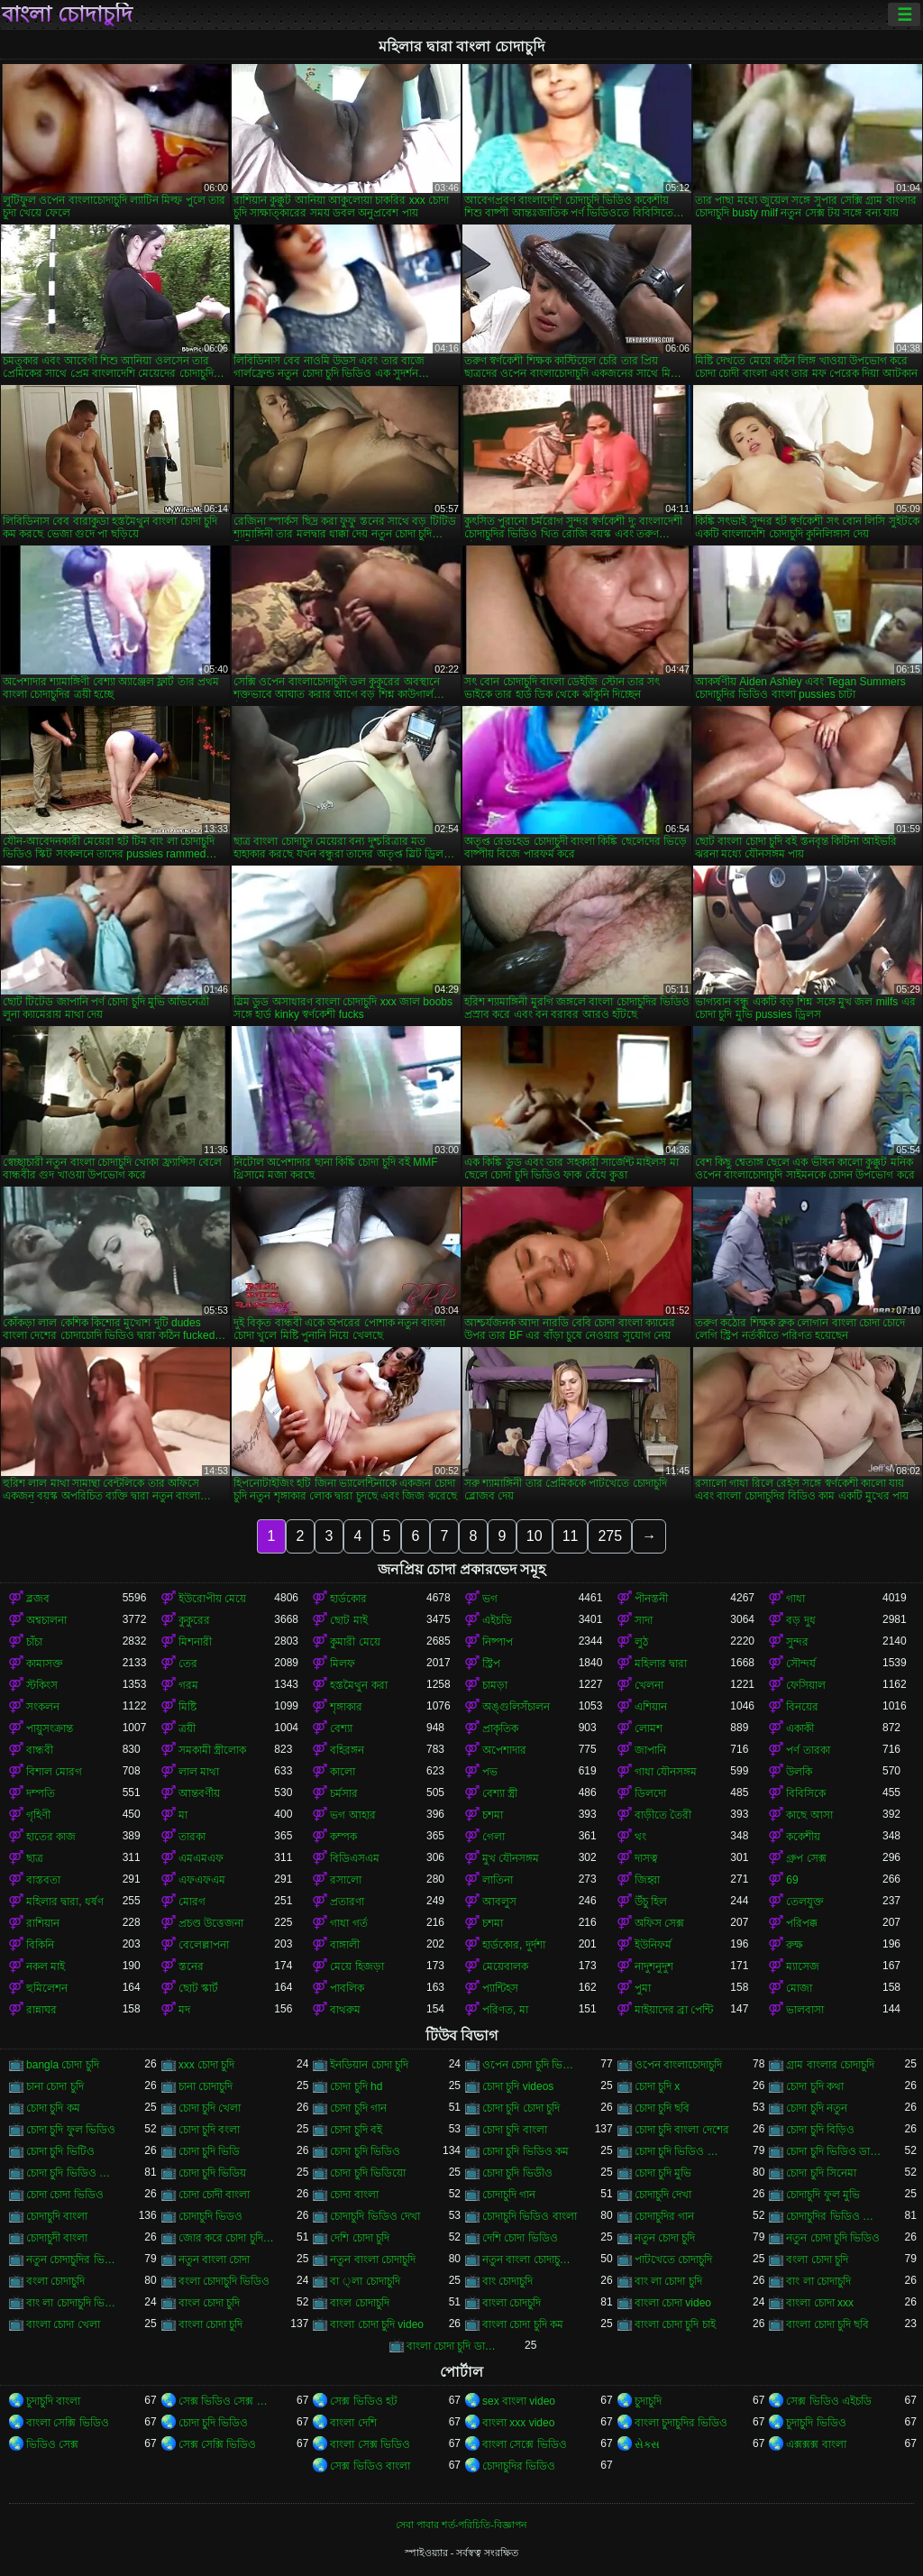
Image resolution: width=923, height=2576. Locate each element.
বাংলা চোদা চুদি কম (522, 2324)
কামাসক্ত (44, 1663)
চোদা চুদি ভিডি (209, 2151)
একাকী (800, 1728)
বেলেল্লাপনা (203, 1945)
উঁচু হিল (651, 1901)
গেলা (493, 1836)
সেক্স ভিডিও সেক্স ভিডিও (226, 2401)
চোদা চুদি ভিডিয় (212, 2173)
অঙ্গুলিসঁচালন (516, 1707)
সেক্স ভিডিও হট (364, 2401)
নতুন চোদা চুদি (665, 2238)
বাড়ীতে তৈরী (663, 1815)
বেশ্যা (341, 1728)
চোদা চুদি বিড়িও (820, 2129)
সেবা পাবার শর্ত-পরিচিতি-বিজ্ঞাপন (461, 2524)
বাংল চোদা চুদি (209, 2302)
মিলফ (342, 1663)
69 (792, 1880)
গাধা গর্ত (348, 1923)
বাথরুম (345, 2009)
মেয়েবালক (505, 1966)
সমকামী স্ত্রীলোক (212, 1750)
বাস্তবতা (43, 1880)
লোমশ (649, 1728)
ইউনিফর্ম (653, 1945)
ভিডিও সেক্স (52, 2444)
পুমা (643, 1988)
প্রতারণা (347, 1901)
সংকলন (42, 1707)
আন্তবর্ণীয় (199, 1793)
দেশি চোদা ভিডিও (520, 2238)
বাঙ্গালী (345, 1945)
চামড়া (494, 1685)
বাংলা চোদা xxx (820, 2302)
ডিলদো (650, 1793)
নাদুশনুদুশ (654, 1966)
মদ (184, 2009)
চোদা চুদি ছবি (662, 2108)
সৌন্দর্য (801, 1663)
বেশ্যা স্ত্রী (499, 1793)
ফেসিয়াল (806, 1685)
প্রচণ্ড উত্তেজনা (210, 1923)
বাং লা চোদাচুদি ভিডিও (74, 2302)
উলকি (799, 1771)
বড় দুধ (800, 1620)
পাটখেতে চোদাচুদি (673, 2259)
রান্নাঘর (41, 2009)
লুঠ (641, 1642)
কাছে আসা (809, 1815)
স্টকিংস (42, 1685)
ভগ (490, 1598)
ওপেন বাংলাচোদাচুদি (678, 2064)
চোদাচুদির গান (664, 2216)
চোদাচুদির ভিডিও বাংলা (834, 2216)
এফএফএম (201, 1880)
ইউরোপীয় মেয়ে (212, 1598)
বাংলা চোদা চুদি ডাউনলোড (455, 2346)
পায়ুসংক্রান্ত (49, 1728)
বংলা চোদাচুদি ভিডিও (224, 2281)
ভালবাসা (805, 2009)
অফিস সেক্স (659, 1923)
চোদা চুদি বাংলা (514, 2129)
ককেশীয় (803, 1836)
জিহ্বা (647, 1880)
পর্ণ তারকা (807, 1750)
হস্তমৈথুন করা (358, 1685)
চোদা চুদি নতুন (816, 2108)
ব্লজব (38, 1598)
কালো (342, 1771)
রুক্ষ (794, 1945)
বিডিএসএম (354, 1858)
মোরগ (192, 1901)
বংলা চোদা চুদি (817, 2259)
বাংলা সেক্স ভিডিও (370, 2444)
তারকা (192, 1836)
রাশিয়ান (42, 1923)
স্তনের (191, 1966)
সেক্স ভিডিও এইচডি (829, 2401)
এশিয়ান (651, 1707)
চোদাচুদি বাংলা (56, 2216)
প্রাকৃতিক (500, 1728)
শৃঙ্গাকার (346, 1707)
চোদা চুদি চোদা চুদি (521, 2108)
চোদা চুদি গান (358, 2108)
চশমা (492, 1815)
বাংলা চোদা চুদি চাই (675, 2324)
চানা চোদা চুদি (55, 2086)
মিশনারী (195, 1642)
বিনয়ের (802, 1707)
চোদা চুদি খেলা (210, 2108)
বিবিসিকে (806, 1793)
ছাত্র (34, 1858)
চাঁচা (34, 1642)
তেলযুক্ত (805, 1901)
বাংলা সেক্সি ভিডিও (67, 2422)
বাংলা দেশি (353, 2422)
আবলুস (499, 1901)
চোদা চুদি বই (356, 2129)
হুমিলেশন (47, 1988)
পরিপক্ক (802, 1923)
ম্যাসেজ (802, 1966)
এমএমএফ (201, 1858)
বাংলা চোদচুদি (511, 2302)
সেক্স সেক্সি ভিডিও (217, 2444)
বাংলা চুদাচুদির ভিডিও (681, 2422)
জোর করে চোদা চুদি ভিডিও (226, 2238)
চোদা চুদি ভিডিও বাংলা (74, 2173)
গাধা (795, 1598)
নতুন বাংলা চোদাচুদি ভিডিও (530, 2259)
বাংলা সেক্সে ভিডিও (524, 2444)
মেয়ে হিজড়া (356, 1966)
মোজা (799, 1988)
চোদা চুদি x (658, 2086)
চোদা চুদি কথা (815, 2086)
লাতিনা (497, 1880)
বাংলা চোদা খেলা (63, 2324)
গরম (188, 1685)
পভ (490, 1771)
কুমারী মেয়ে (354, 1642)
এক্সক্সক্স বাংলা (815, 2444)
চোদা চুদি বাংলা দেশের (682, 2129)
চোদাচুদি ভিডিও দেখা (375, 2216)
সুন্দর (797, 1642)
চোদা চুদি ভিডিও (365, 2151)
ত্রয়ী (187, 1728)
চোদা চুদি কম (53, 2108)
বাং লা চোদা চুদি (668, 2281)
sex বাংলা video (518, 2401)
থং (640, 1836)
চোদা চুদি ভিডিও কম (525, 2151)
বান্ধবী (39, 1750)
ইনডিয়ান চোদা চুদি (369, 2064)
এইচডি (497, 1620)
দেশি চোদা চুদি (359, 2238)
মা (182, 1815)
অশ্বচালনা (46, 1620)
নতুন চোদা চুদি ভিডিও (833, 2238)
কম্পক (343, 1836)
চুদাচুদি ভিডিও (815, 2422)
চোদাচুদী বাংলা (56, 2238)
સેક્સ (647, 2444)
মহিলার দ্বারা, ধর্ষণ (65, 1901)
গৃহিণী (38, 1815)
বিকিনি (40, 1945)
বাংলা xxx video (518, 2422)
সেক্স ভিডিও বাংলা (370, 2466)
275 (610, 1536)
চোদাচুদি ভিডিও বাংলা (529, 2216)
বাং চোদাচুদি (507, 2281)
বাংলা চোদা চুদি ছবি (827, 2324)
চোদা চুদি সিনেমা (821, 2173)
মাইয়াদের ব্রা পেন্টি (674, 2009)
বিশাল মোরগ (54, 1771)
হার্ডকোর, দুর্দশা (513, 1945)
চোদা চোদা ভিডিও (65, 2194)
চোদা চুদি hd (356, 2086)
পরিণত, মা (505, 2009)
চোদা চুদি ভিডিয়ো (368, 2173)
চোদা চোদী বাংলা (214, 2194)
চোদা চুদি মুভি (663, 2173)
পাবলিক (347, 1988)
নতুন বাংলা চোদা (214, 2259)
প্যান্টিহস (500, 1988)
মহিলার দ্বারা (661, 1663)
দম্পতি (40, 1793)
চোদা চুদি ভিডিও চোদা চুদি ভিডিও (683, 2151)
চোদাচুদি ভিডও (210, 2216)
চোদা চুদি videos (517, 2086)
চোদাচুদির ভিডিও (518, 2466)
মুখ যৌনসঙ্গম (510, 1858)
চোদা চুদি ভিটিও (60, 2151)
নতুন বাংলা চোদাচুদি (373, 2259)
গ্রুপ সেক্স (806, 1858)
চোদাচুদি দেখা (663, 2194)
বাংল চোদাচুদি (359, 2302)
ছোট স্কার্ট (198, 1988)
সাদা (644, 1620)
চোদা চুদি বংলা (209, 2129)
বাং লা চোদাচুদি (818, 2281)
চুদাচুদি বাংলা (53, 2401)
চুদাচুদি (648, 2401)
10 (534, 1536)
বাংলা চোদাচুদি (67, 14)
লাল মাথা (198, 1771)
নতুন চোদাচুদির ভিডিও (74, 2259)
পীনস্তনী (651, 1598)
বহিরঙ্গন (347, 1750)
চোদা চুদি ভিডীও (517, 2173)
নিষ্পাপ (497, 1642)
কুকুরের (194, 1620)
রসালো (345, 1880)
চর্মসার (344, 1793)
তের (187, 1663)
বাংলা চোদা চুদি (210, 2324)
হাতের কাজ (51, 1836)
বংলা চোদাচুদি (55, 2281)
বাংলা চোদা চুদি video (377, 2324)
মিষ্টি (187, 1707)
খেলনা (649, 1685)
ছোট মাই (348, 1620)
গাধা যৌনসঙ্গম (666, 1771)
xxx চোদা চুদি (206, 2064)
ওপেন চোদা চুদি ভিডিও (530, 2064)
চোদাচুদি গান (508, 2194)
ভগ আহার (352, 1815)
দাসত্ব (646, 1858)
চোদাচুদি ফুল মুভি (823, 2194)
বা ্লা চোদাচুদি (364, 2281)
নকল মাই (45, 1966)
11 (570, 1536)
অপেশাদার (504, 1750)
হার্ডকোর (348, 1598)
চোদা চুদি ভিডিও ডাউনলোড (834, 2151)
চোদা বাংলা (354, 2194)
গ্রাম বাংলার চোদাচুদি (830, 2064)
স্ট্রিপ (491, 1663)
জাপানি (650, 1750)
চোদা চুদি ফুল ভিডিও (70, 2129)
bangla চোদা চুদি (62, 2064)
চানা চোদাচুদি (205, 2086)
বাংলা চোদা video (673, 2302)
